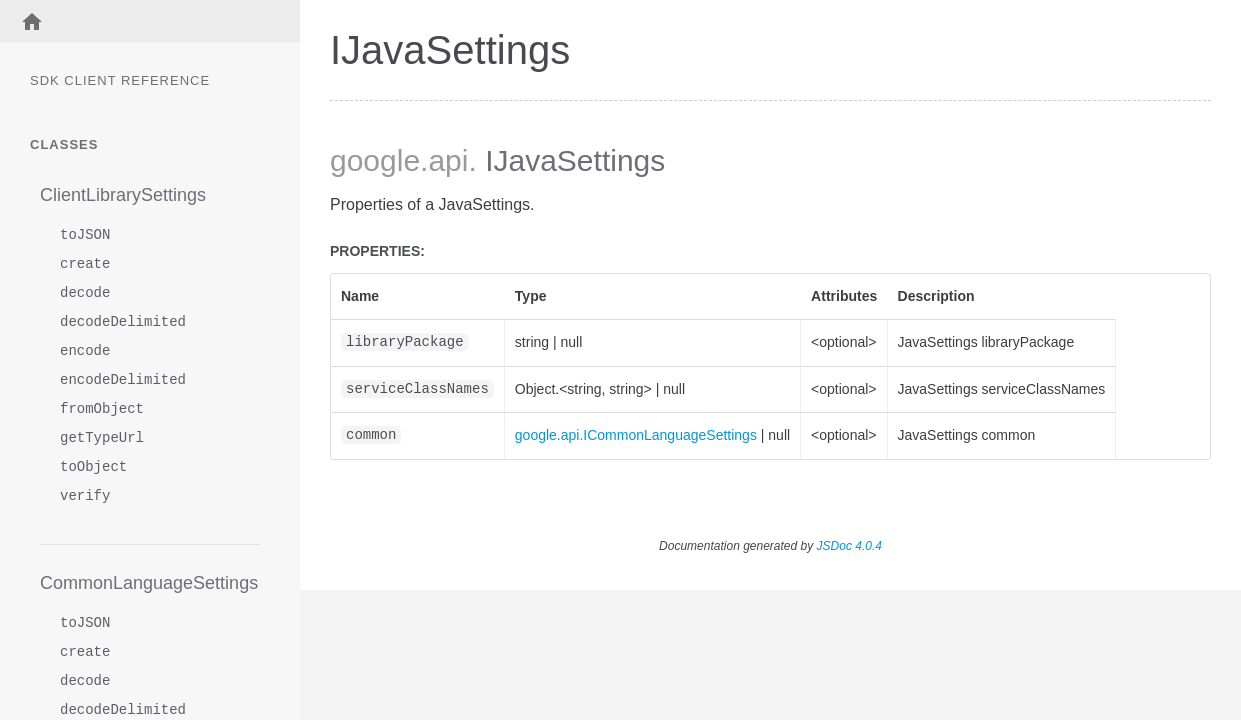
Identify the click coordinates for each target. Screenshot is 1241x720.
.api (444, 160)
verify (85, 496)
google (375, 160)
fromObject (102, 409)
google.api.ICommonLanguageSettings (636, 435)
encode (85, 351)
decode (85, 293)
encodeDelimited (123, 380)
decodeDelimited (123, 322)
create (85, 264)
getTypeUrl (102, 438)
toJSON (85, 235)
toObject (93, 467)
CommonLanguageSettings (149, 583)
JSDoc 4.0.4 (849, 546)
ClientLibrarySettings (123, 195)
